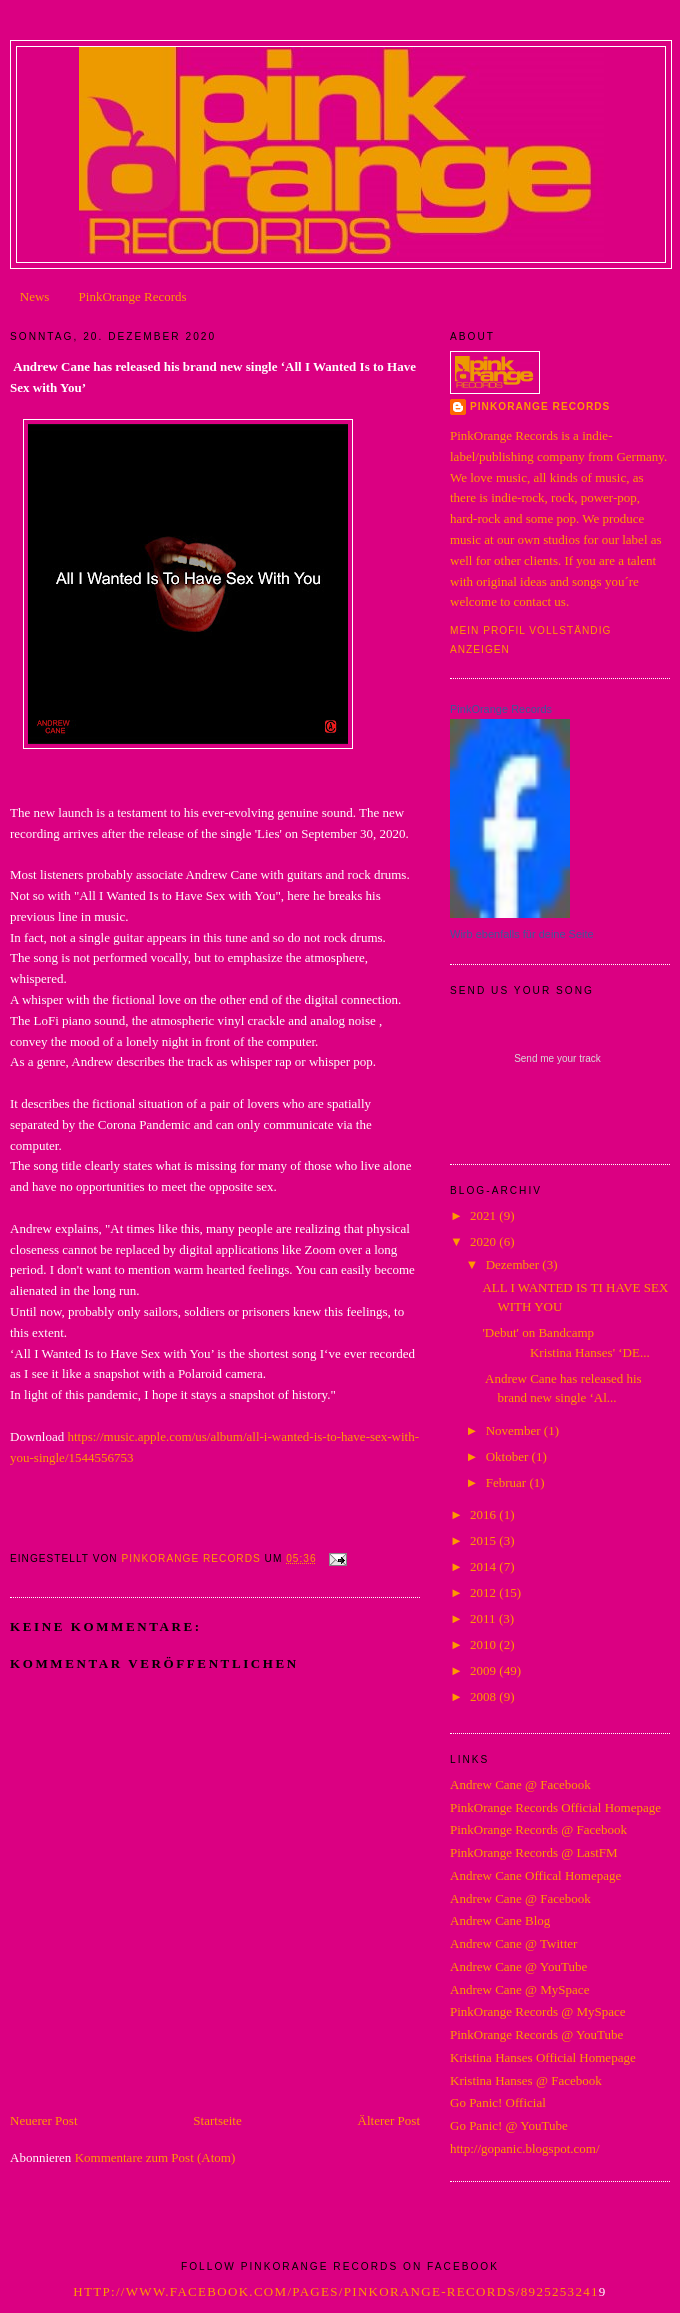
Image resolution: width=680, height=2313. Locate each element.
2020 (484, 1241)
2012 (484, 1592)
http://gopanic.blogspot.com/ (525, 2148)
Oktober (509, 1456)
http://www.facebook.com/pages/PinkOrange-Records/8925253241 (335, 2291)
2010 (484, 1644)
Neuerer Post (44, 2120)
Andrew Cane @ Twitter (513, 1943)
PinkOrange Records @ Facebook (538, 1829)
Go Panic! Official (498, 2102)
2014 (484, 1566)
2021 (484, 1215)
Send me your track (557, 1058)
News (35, 296)
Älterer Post (389, 2120)
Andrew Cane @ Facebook (520, 1784)
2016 (484, 1514)
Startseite (217, 2120)
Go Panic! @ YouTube (509, 2125)
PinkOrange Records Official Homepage (555, 1807)
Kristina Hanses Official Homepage (543, 2057)
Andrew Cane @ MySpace (519, 1989)
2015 (484, 1540)
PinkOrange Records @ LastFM (534, 1852)
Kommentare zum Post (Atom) (155, 2157)
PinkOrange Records (133, 296)
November (515, 1430)
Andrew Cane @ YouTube (518, 1966)
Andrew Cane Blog (500, 1920)
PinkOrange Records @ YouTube (536, 2034)
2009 (484, 1670)
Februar (508, 1482)
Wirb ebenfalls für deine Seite (522, 934)
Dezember (514, 1264)
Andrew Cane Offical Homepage (535, 1875)
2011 (484, 1618)
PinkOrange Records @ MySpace (538, 2011)
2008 (484, 1696)
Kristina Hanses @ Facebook (526, 2080)
